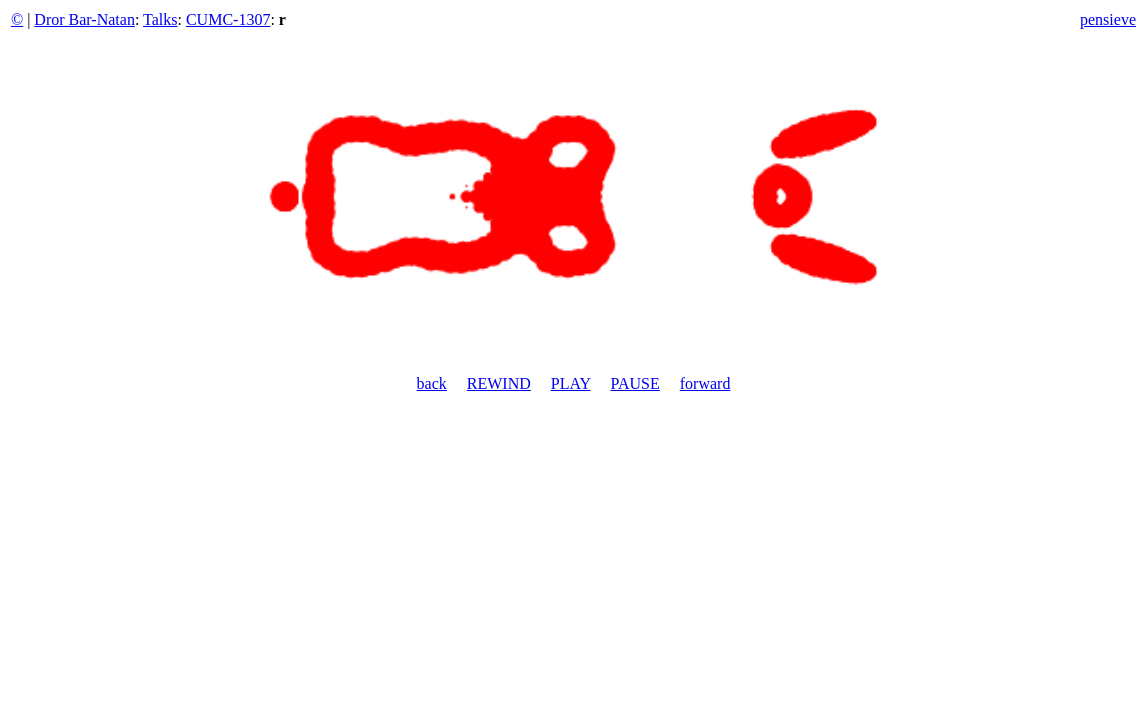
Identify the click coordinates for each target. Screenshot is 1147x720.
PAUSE (635, 383)
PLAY (571, 383)
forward (705, 383)
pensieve (1108, 19)
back (432, 383)
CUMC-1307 (228, 19)
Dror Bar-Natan (84, 19)
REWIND (499, 383)
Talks (160, 19)
